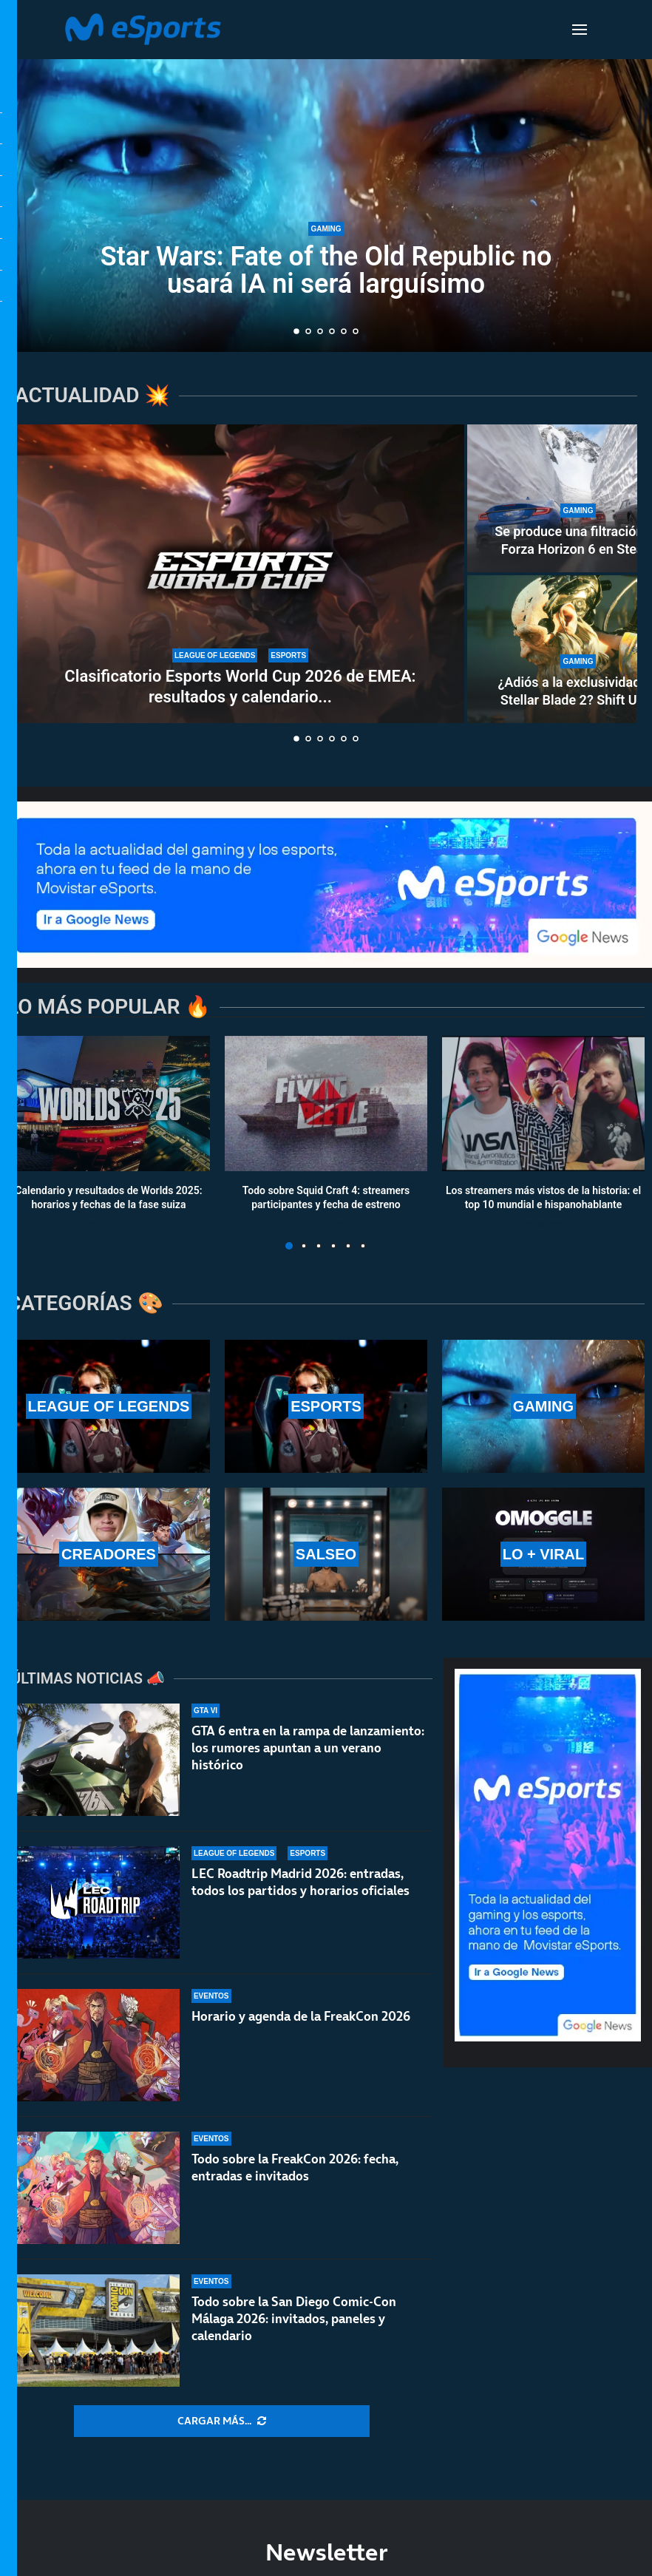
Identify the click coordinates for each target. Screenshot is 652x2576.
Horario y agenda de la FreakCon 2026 (300, 2016)
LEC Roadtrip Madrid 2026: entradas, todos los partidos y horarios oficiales (300, 1882)
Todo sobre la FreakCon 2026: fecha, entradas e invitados (294, 2167)
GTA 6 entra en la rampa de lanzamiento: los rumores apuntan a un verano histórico (307, 1748)
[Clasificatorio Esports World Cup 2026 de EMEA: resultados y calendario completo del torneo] (240, 573)
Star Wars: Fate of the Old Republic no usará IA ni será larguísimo (326, 270)
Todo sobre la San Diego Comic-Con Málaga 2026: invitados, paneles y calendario (293, 2319)
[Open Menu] (579, 29)
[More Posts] (222, 2421)
